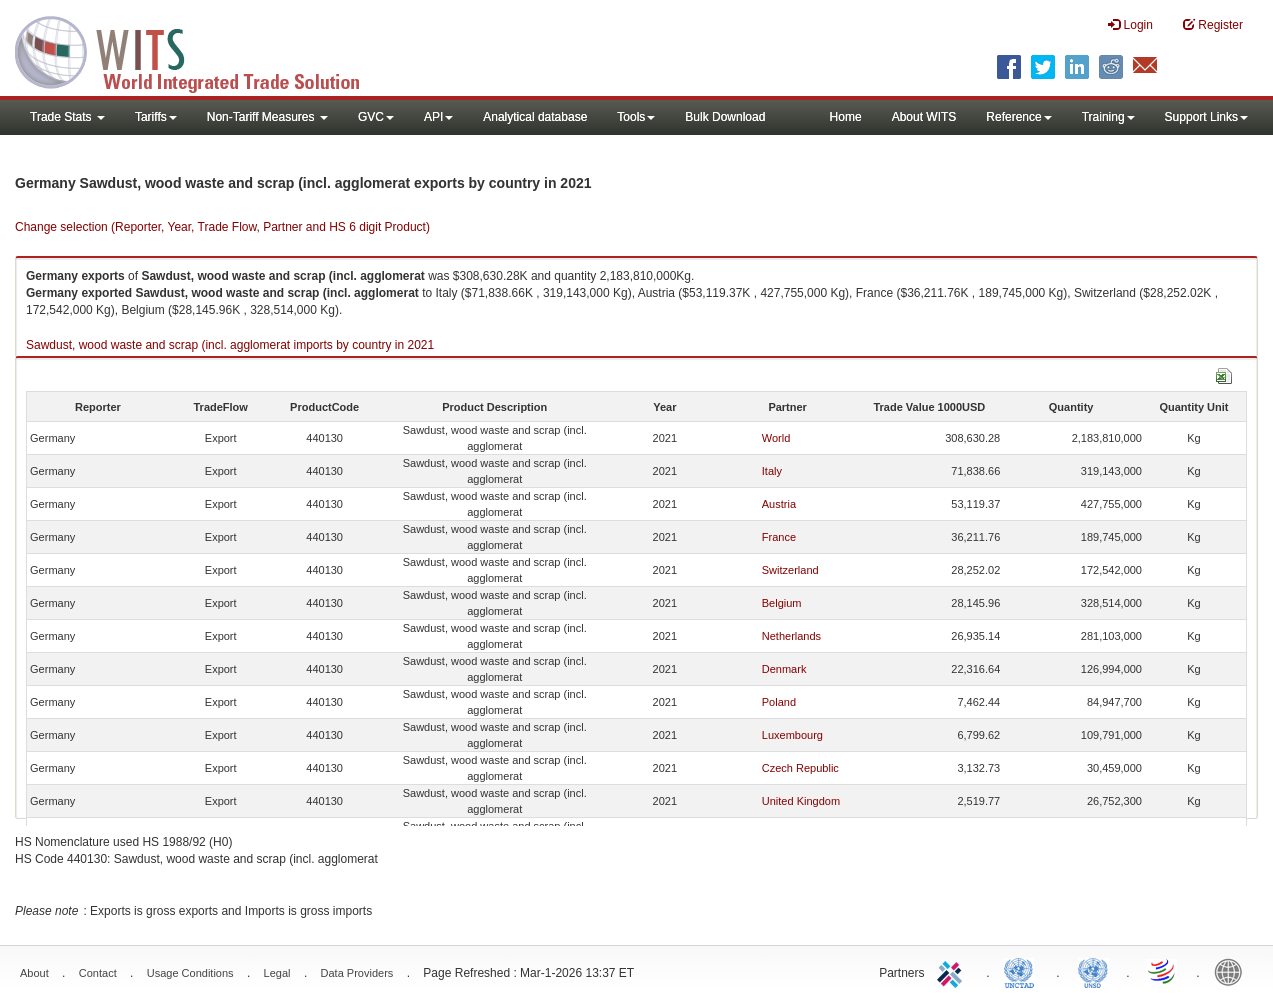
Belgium (782, 603)
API (438, 117)
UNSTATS (1093, 971)
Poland (779, 702)
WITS (200, 50)
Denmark (784, 669)
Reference (1018, 117)
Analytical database (535, 117)
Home (846, 117)
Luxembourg (792, 735)
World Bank (1233, 971)
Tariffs (156, 117)
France (779, 537)
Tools (636, 117)
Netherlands (791, 636)
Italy (772, 471)
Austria (779, 504)
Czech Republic (800, 768)
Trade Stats (67, 117)
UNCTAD (1023, 971)
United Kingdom (801, 801)
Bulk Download (725, 117)
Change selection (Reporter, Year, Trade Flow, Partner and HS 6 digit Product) (222, 227)
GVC (376, 117)
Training (1108, 117)
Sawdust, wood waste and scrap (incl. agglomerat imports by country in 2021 (230, 345)
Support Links (1206, 117)
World (776, 438)
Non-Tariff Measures (267, 117)
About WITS (924, 117)
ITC (953, 971)
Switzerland (790, 570)
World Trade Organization (1163, 971)
